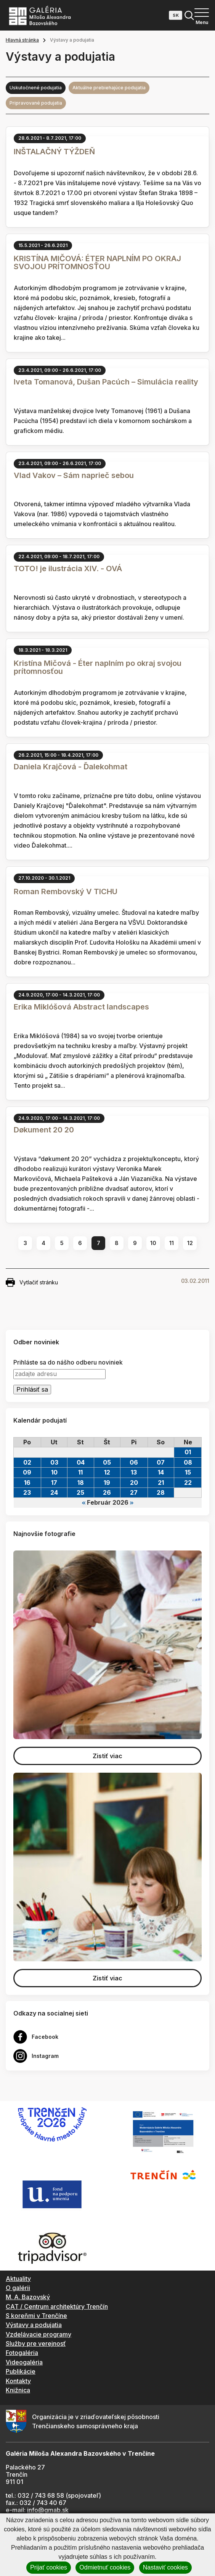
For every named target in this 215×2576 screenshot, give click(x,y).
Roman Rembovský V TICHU (65, 891)
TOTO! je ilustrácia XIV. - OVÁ (68, 568)
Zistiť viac (107, 1756)
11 (171, 1243)
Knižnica (18, 2390)
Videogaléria (24, 2362)
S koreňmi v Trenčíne (36, 2315)
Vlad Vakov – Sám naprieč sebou (74, 475)
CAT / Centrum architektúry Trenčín (57, 2306)
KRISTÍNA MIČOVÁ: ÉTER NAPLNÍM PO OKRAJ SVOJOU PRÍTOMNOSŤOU (97, 262)
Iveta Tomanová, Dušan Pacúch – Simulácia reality (106, 381)
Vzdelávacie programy (38, 2334)
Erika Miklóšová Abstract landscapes (81, 1006)
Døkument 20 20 (44, 1129)
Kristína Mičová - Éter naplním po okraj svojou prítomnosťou (97, 667)
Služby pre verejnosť (36, 2343)
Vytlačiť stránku (32, 1282)
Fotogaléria (22, 2352)
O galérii (18, 2288)
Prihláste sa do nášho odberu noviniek (68, 1362)
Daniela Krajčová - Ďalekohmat (70, 766)
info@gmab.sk (48, 2510)
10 (153, 1243)
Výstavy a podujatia (34, 2325)
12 (190, 1243)
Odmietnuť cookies (104, 2567)
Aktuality (18, 2278)
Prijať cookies (48, 2567)
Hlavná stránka (22, 40)
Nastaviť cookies (165, 2567)
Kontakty (18, 2381)
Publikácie (20, 2371)
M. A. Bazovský (28, 2297)
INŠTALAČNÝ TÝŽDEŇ (54, 151)
